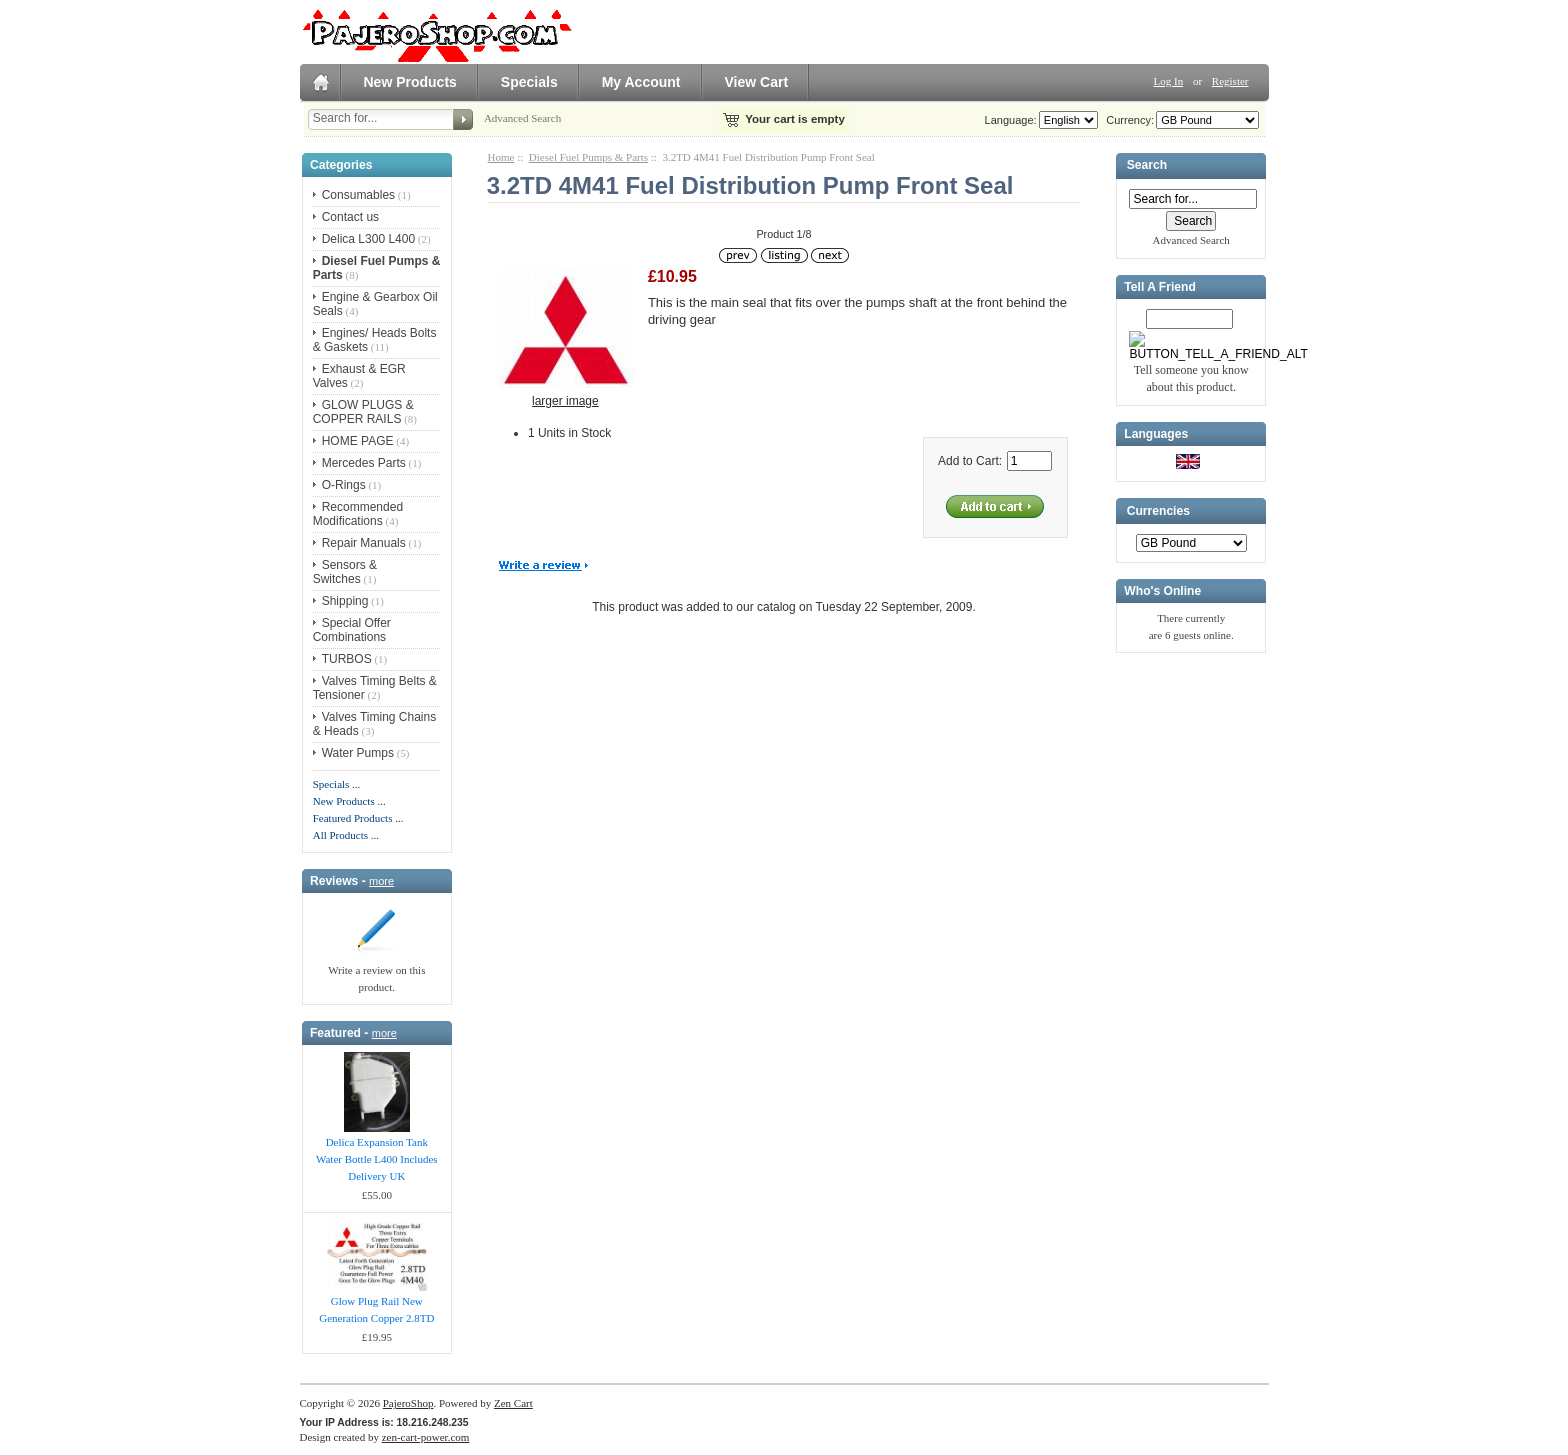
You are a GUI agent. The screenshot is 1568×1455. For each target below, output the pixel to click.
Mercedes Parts (364, 463)
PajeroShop (408, 1403)
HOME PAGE (358, 441)
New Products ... (349, 801)
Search (1147, 166)
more (381, 881)
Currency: (1127, 120)
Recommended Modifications (358, 514)
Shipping (345, 601)
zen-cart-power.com (426, 1437)
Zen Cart (513, 1403)
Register (1230, 81)
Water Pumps (358, 753)
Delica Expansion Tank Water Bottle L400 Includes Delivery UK (377, 1159)
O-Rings (344, 485)
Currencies (1158, 511)
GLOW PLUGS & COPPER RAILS (363, 412)
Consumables (358, 195)
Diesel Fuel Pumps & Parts (588, 157)
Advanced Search (522, 118)
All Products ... (346, 835)
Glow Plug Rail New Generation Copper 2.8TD (376, 1309)
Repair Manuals (364, 543)
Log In (1169, 81)
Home (501, 157)
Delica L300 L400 (368, 239)
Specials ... (337, 784)
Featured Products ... (358, 818)
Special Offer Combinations (352, 630)
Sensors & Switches (345, 572)
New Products (410, 82)
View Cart (757, 82)
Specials (529, 82)
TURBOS (347, 659)
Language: (1011, 120)
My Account (641, 82)
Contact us (350, 217)
